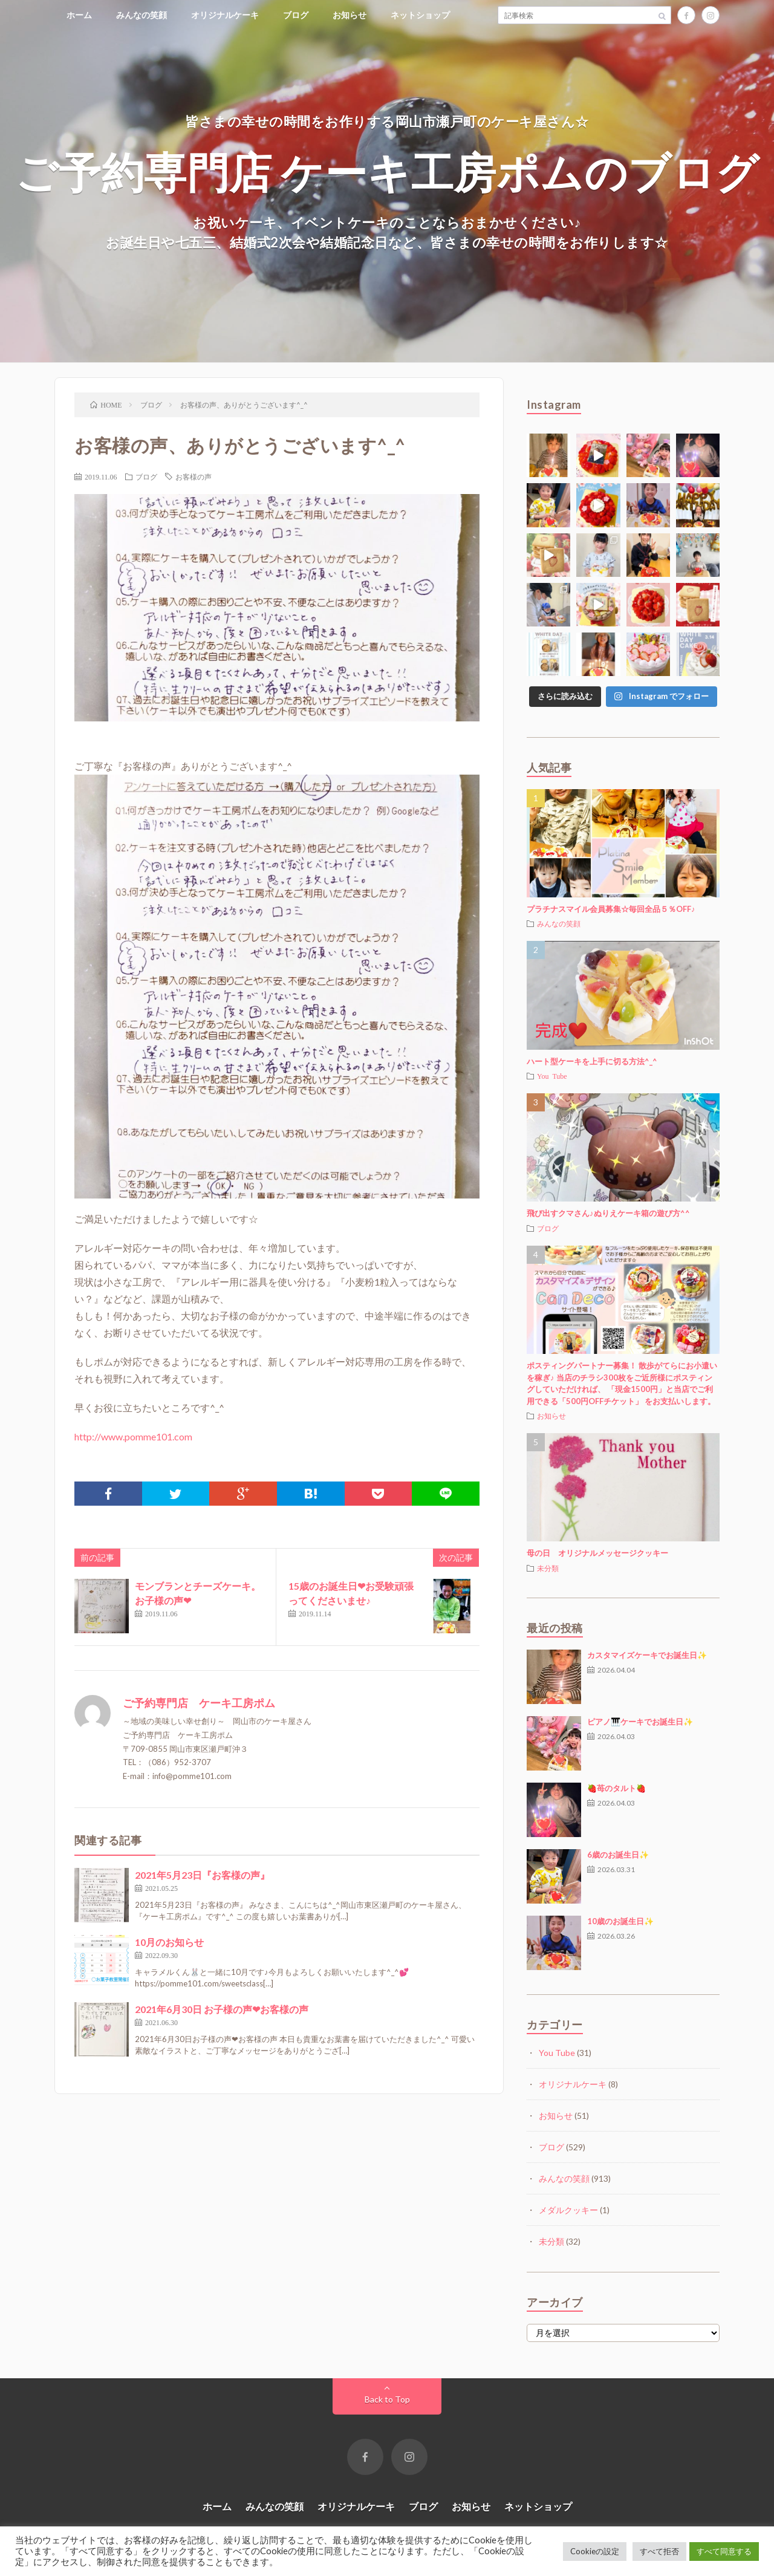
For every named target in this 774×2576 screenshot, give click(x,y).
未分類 (548, 1568)
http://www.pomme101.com (133, 1436)
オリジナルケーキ (225, 15)
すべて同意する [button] (724, 2551)
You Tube (552, 1075)
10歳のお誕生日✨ (620, 1921)
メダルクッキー (568, 2210)
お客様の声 (193, 476)
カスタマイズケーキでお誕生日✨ (647, 1655)
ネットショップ (420, 15)
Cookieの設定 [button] (594, 2551)
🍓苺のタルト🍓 (616, 1788)
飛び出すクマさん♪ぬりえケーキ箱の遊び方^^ (608, 1213)
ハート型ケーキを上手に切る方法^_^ (592, 1061)
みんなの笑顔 (141, 15)
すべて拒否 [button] (659, 2551)
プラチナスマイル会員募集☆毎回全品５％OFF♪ (611, 909)
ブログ (295, 15)
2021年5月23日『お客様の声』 (202, 1875)
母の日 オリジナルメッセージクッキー (597, 1553)
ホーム (79, 15)
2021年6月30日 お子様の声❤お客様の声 (221, 2009)
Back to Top (387, 2399)
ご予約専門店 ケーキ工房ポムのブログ (387, 171)
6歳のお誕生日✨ (618, 1854)
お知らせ (349, 15)
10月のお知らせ (169, 1942)
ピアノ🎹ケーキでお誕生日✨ (640, 1721)
